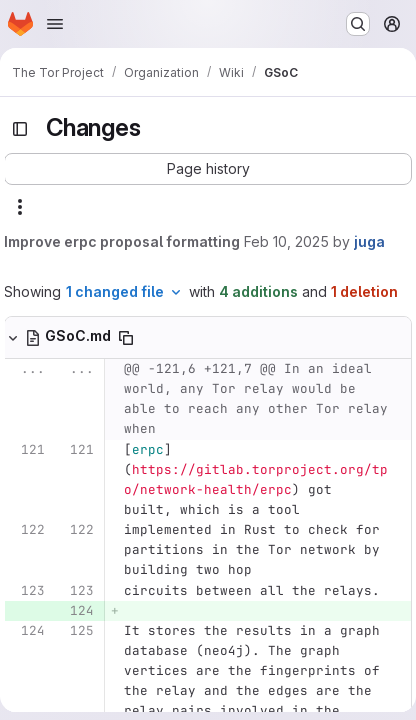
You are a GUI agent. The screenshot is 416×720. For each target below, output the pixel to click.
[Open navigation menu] (55, 24)
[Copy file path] (126, 338)
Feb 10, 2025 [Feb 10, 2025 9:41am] (286, 241)
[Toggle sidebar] (20, 129)
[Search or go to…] (358, 24)
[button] (208, 169)
